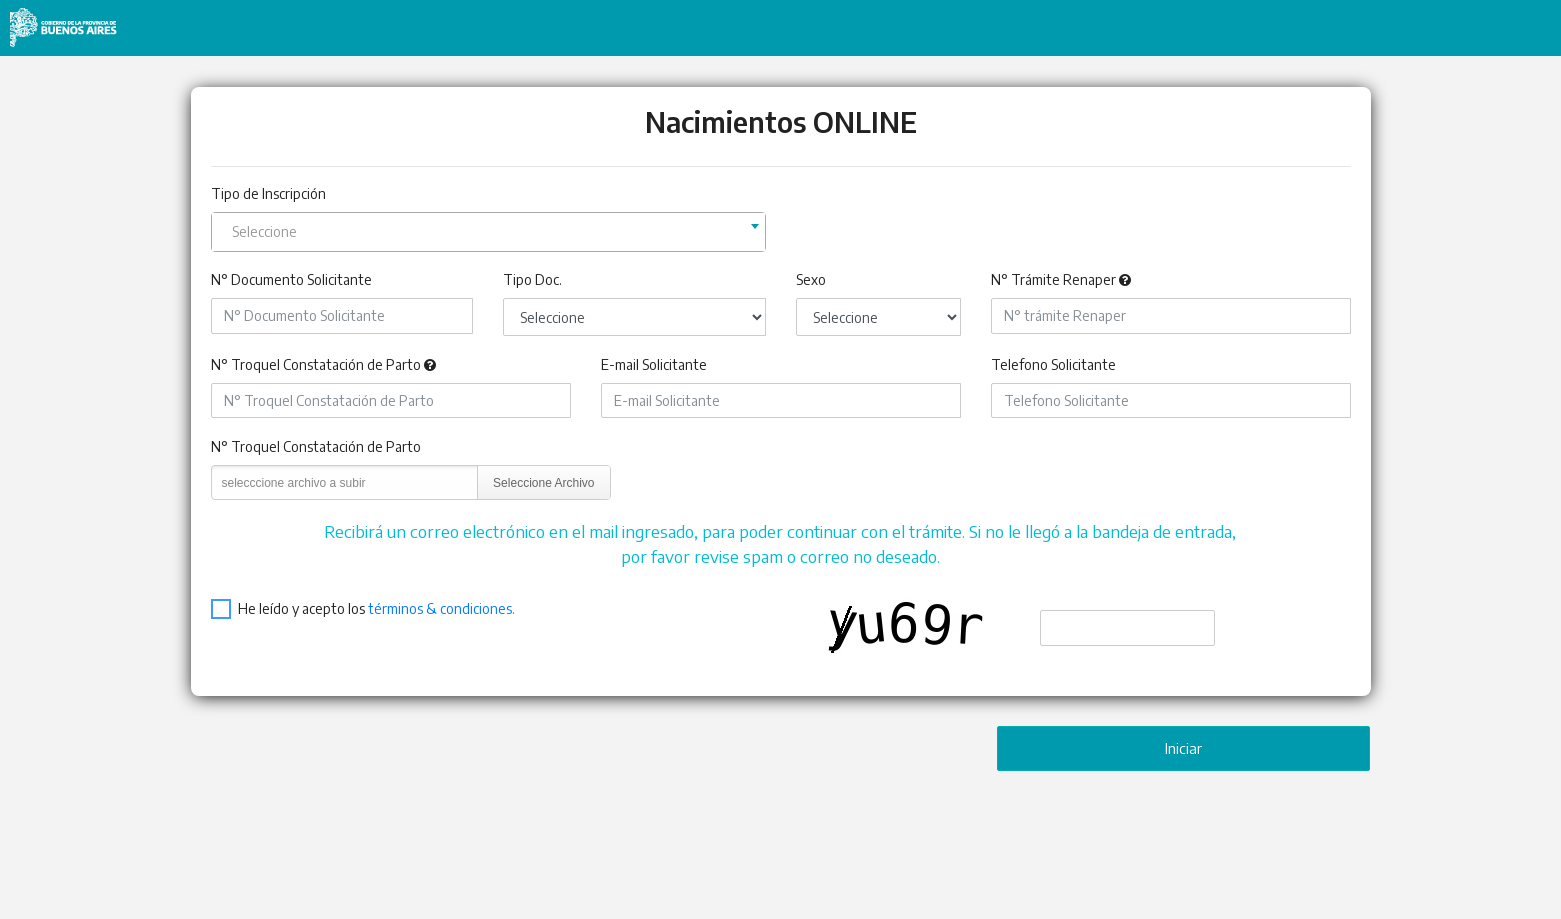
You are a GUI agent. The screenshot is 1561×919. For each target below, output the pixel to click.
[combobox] (488, 232)
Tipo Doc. (532, 279)
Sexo (811, 279)
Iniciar (1183, 748)
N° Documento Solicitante (291, 279)
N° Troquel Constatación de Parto (316, 364)
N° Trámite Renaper (1053, 279)
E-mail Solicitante (654, 364)
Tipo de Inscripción (268, 193)
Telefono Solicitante (1053, 364)
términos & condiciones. (441, 608)
